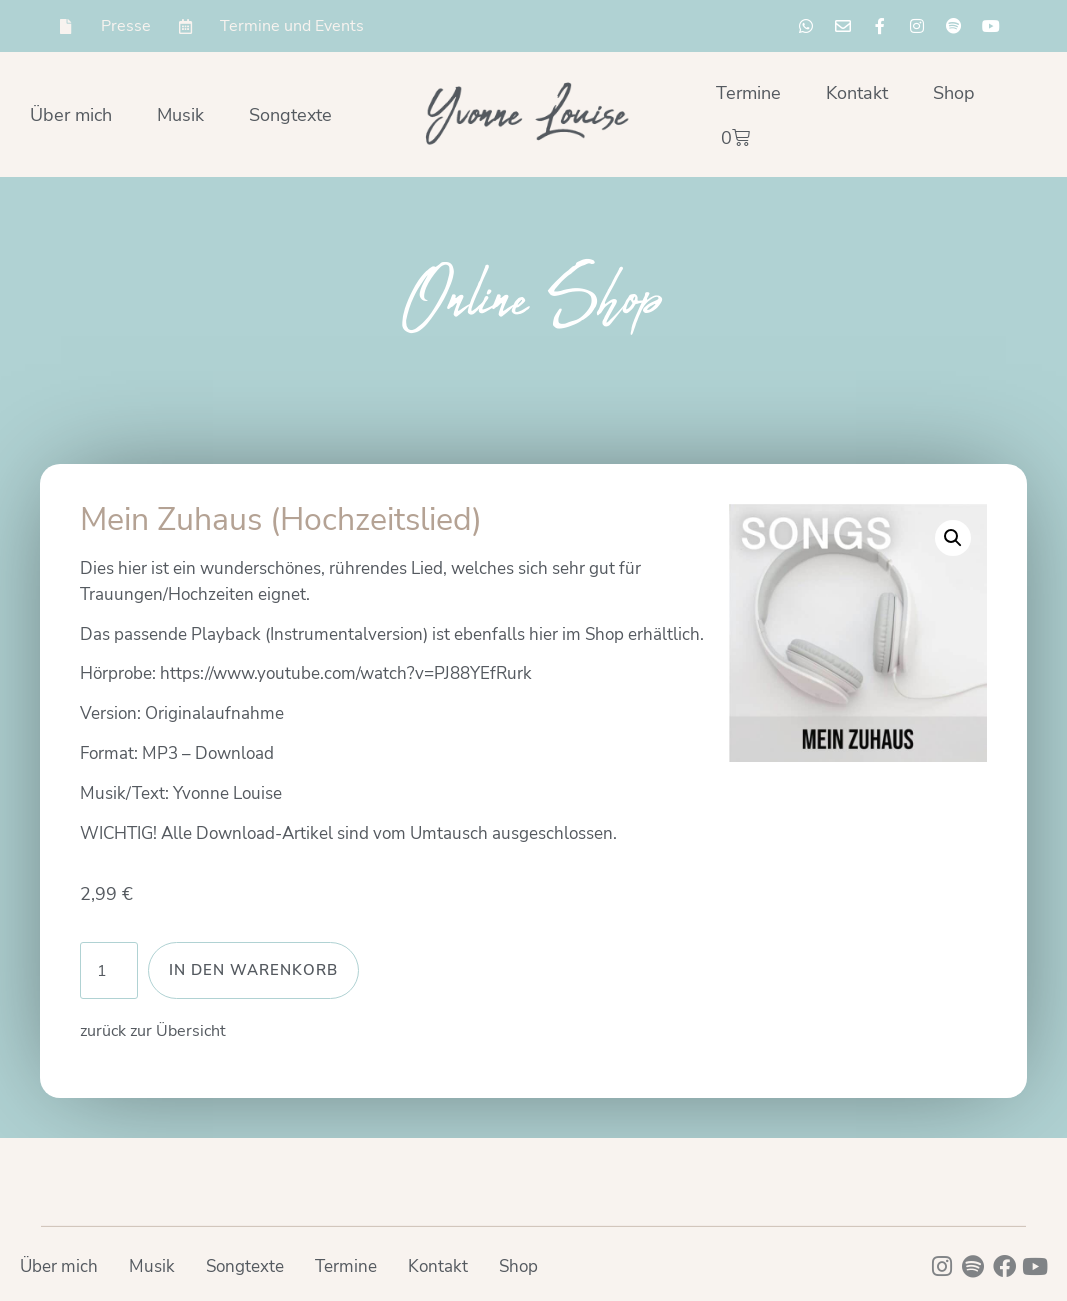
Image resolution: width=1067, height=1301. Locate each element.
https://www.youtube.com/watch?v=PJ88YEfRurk (346, 673)
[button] (953, 538)
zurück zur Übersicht (153, 1031)
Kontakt (857, 93)
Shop (954, 93)
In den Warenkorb (253, 970)
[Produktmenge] (109, 970)
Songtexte (290, 115)
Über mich (71, 115)
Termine (748, 93)
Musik (180, 115)
